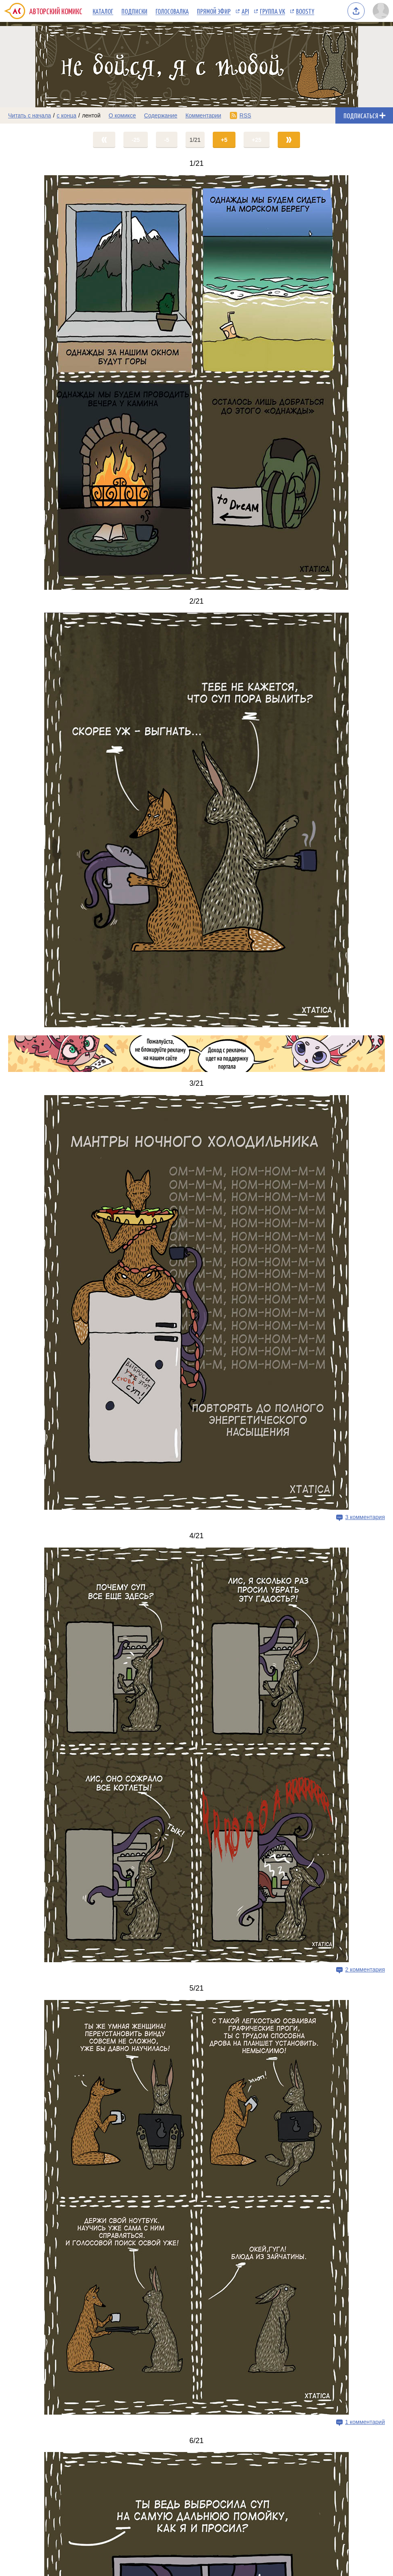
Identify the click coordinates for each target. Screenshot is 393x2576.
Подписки (134, 11)
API (245, 11)
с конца (67, 115)
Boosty (305, 11)
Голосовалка (172, 11)
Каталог (103, 11)
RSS (245, 115)
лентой (91, 115)
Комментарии (203, 115)
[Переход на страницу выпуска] (196, 382)
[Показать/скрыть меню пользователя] (381, 11)
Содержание (160, 115)
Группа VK (272, 11)
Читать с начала (29, 115)
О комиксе (122, 115)
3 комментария (365, 1517)
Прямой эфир (214, 11)
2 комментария (365, 1969)
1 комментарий (365, 2422)
